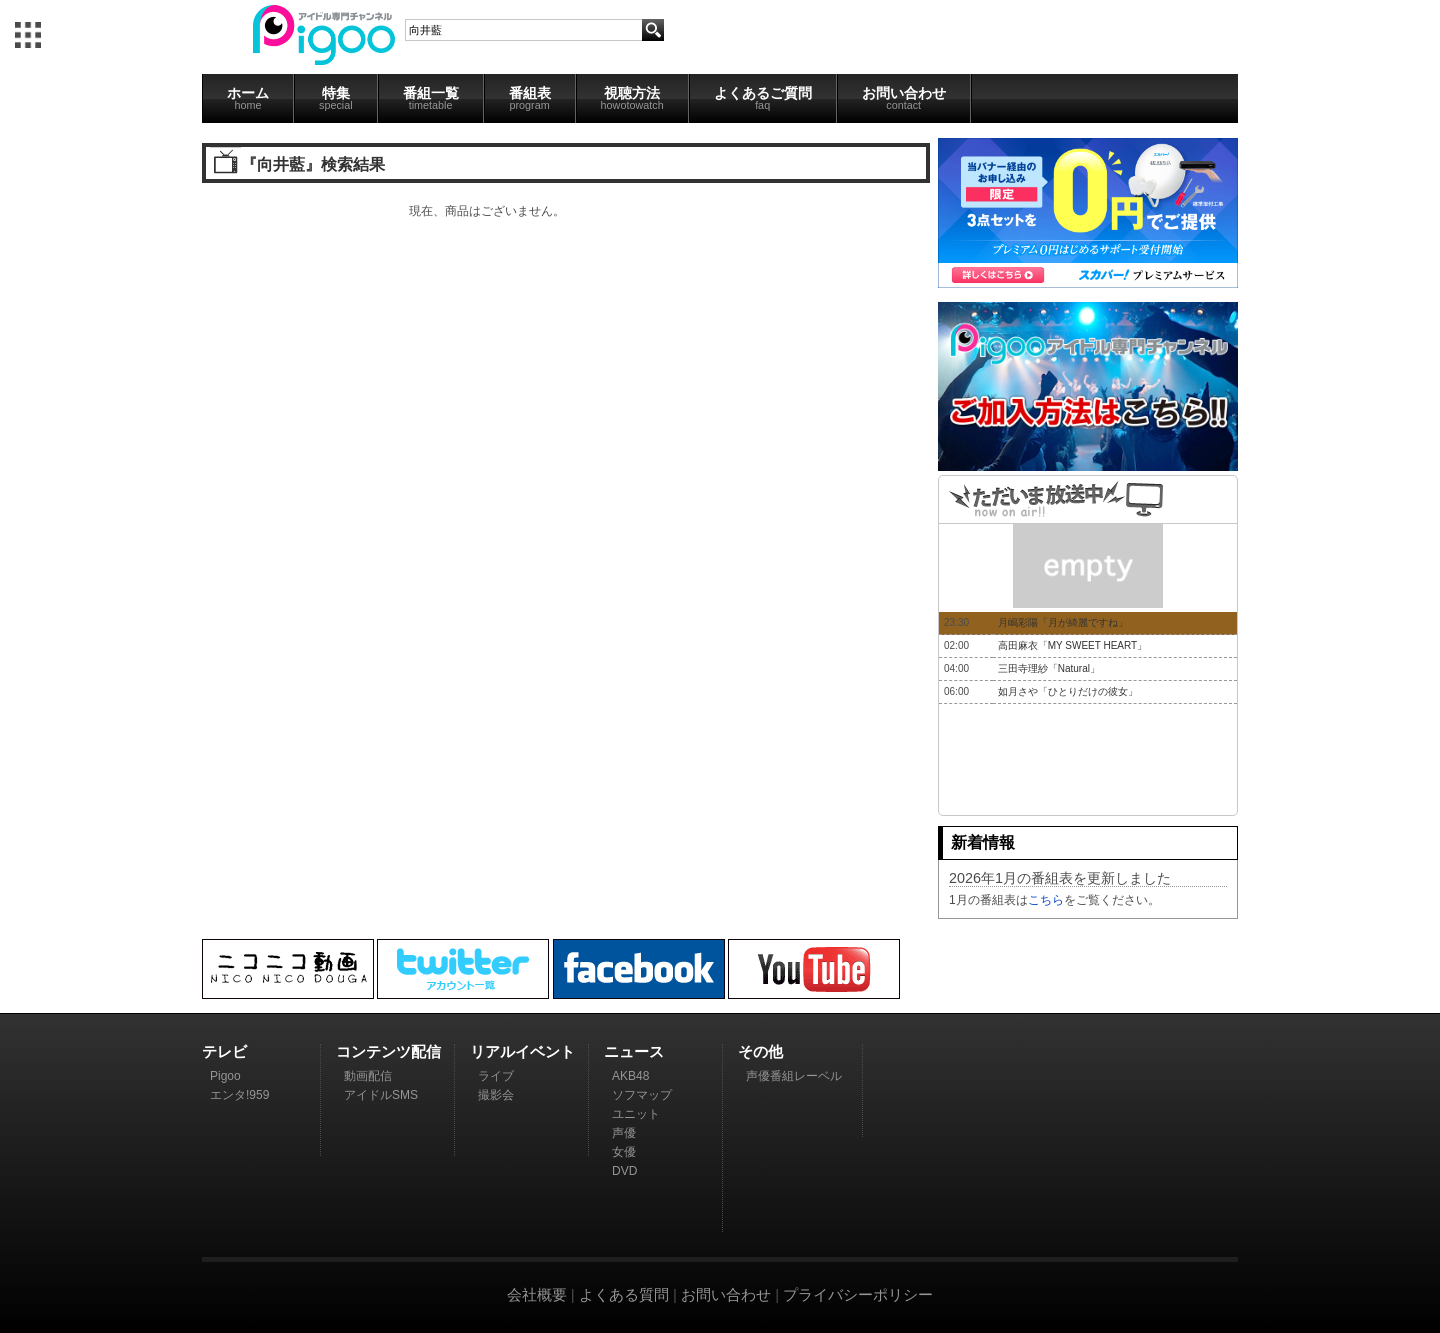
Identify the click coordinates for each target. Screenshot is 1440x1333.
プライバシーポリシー (858, 1294)
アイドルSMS (381, 1095)
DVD (624, 1171)
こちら (1046, 900)
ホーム (248, 98)
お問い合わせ (904, 98)
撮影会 (496, 1095)
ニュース (634, 1051)
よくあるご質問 (763, 98)
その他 (760, 1051)
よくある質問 (624, 1294)
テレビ (224, 1051)
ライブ (496, 1076)
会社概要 (537, 1294)
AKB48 (630, 1076)
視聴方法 (632, 98)
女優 (624, 1152)
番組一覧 (431, 98)
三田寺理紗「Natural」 (1049, 668)
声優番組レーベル (794, 1076)
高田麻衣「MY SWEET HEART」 (1072, 645)
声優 (624, 1133)
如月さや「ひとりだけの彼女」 (1068, 691)
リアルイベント (522, 1051)
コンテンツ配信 (388, 1051)
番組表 (530, 98)
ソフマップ (642, 1095)
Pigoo (225, 1076)
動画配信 (368, 1076)
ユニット (636, 1114)
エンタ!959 (239, 1095)
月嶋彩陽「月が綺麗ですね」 (1063, 622)
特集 (336, 98)
